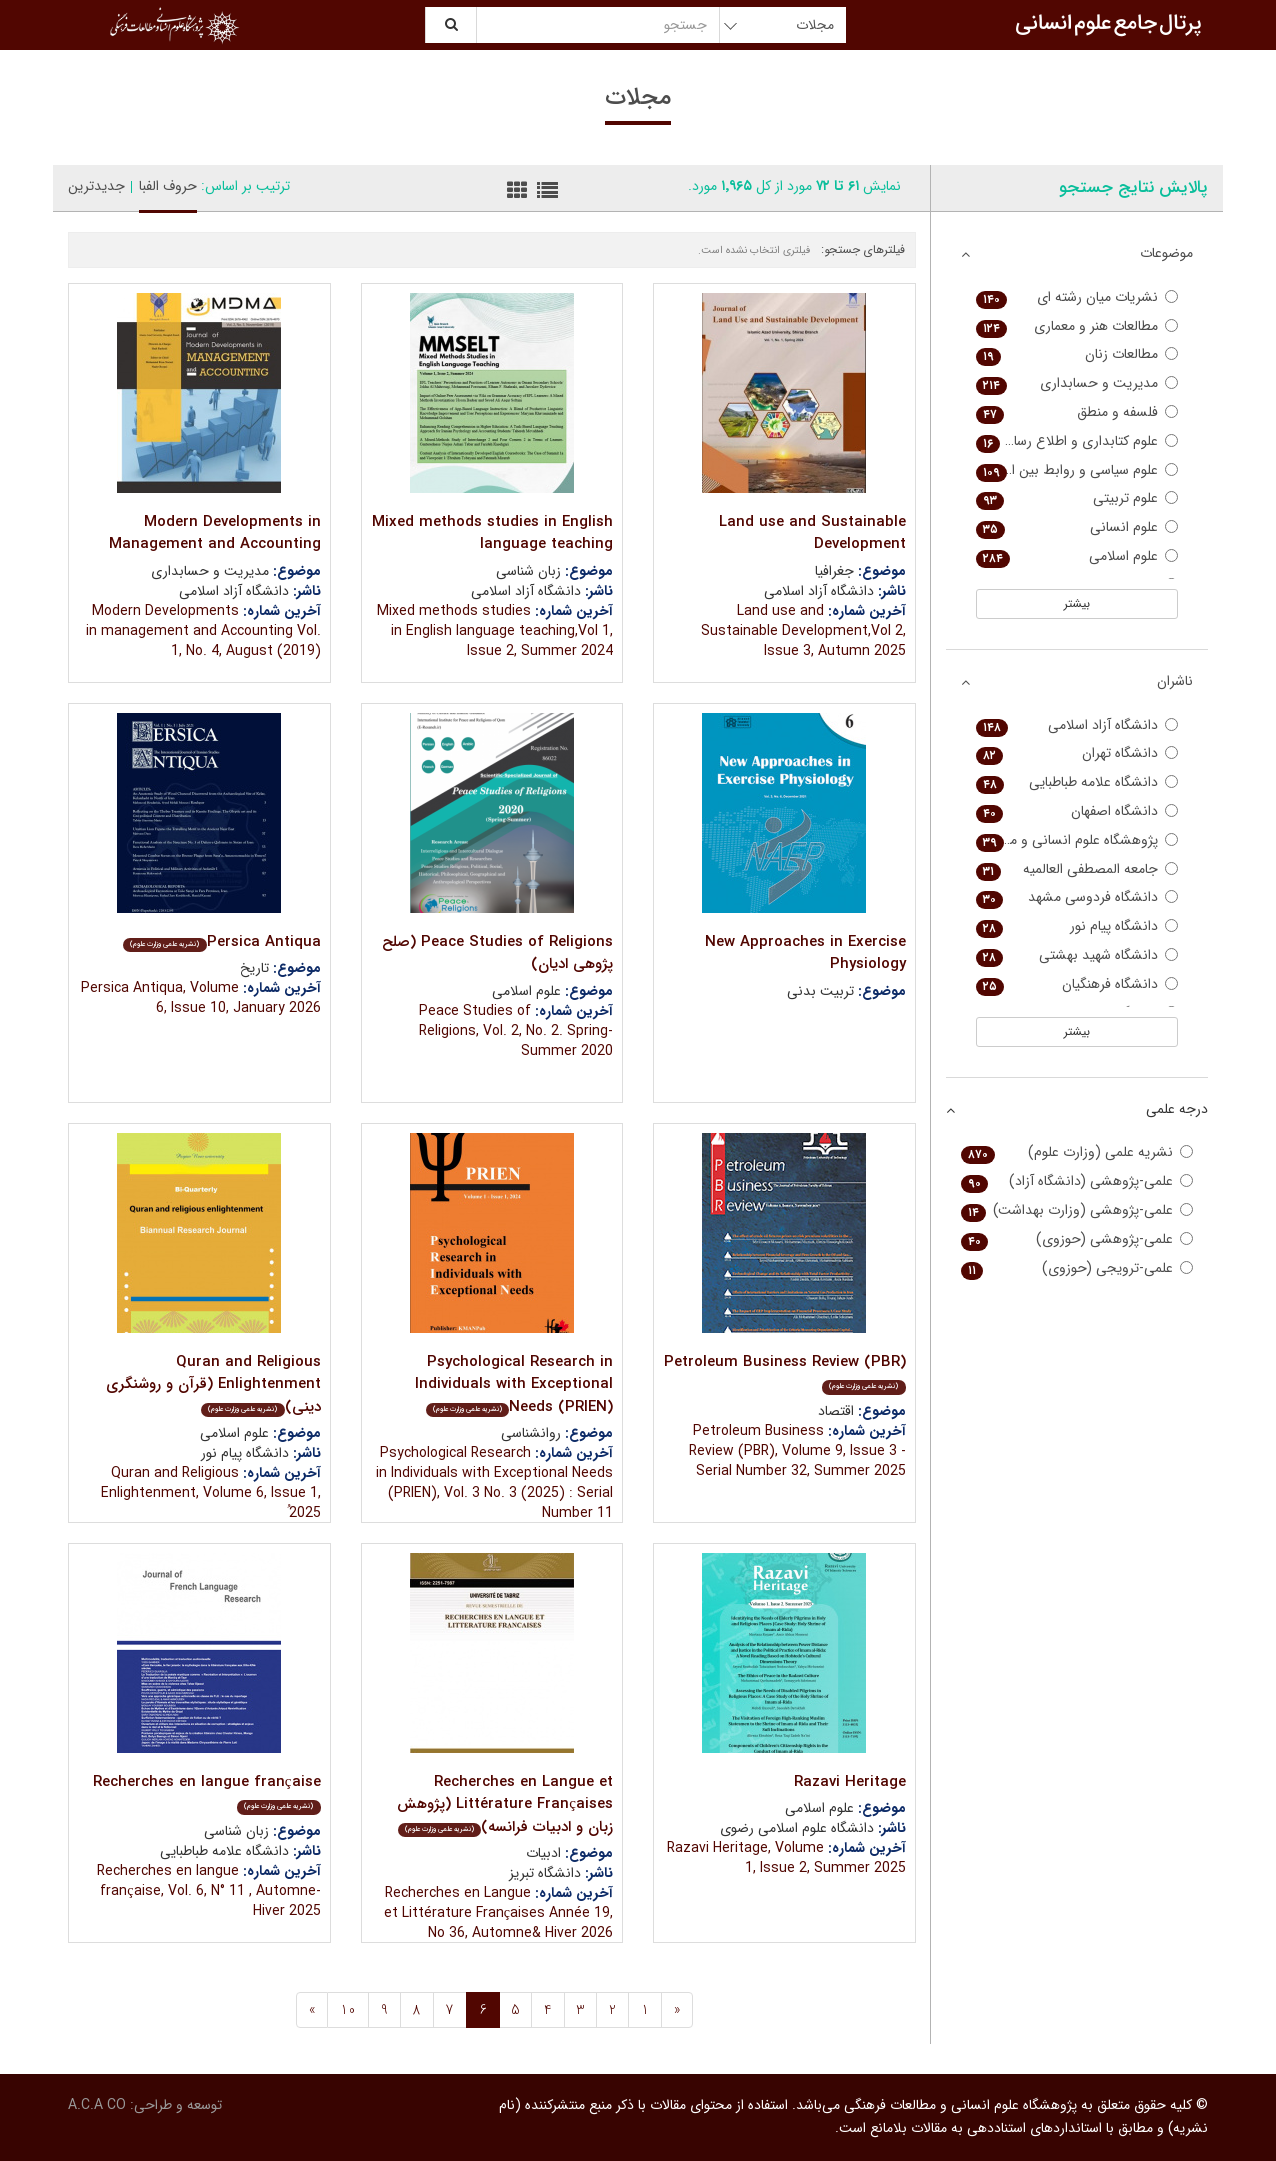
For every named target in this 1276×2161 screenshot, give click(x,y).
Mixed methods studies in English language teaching (492, 533)
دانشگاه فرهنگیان (1077, 984)
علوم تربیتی (1077, 498)
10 (348, 2010)
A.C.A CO (97, 2105)
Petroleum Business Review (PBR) (785, 1372)
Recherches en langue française (207, 1792)
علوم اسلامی (1077, 556)
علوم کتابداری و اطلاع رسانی (1077, 441)
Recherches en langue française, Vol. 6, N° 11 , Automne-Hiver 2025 (209, 1891)
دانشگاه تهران (1077, 753)
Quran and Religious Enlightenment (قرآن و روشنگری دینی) (213, 1384)
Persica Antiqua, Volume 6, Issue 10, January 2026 (201, 998)
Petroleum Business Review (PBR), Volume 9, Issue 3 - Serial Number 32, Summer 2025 (797, 1451)
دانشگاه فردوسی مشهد (1077, 897)
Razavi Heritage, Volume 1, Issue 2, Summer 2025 (786, 1858)
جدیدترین (96, 186)
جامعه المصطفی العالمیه (1077, 869)
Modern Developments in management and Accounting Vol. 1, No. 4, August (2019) (203, 631)
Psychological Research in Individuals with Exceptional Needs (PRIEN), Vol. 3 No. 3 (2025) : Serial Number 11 (494, 1483)
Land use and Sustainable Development (812, 533)
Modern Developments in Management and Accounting (215, 533)
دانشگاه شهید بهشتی (1077, 955)
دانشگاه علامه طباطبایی (1077, 782)
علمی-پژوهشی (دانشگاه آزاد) (1077, 1181)
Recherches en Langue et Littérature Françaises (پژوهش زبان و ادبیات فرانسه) (505, 1804)
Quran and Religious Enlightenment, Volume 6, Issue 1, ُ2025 (211, 1493)
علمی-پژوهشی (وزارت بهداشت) (1077, 1210)
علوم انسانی (1077, 527)
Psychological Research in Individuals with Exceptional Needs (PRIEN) (514, 1384)
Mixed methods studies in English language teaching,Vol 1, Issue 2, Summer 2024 (495, 631)
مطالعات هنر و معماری (1077, 326)
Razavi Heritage (850, 1782)
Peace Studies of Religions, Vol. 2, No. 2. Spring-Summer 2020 (516, 1031)
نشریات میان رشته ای (1077, 297)
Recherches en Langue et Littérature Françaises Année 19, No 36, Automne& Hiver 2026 (498, 1913)
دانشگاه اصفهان (1077, 811)
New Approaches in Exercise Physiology (805, 953)
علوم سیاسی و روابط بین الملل (1077, 470)
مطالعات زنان (1077, 354)
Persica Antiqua (221, 942)
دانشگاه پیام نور (1077, 926)
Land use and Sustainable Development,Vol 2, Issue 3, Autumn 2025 (803, 631)
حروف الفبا (168, 186)
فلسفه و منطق (1077, 412)
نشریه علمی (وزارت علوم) (1077, 1152)
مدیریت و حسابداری (1077, 383)
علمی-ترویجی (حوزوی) (1077, 1268)
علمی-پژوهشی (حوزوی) (1077, 1239)
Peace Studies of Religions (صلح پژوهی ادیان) (497, 953)
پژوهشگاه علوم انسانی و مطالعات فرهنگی (1077, 840)
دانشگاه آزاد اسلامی (1077, 725)
